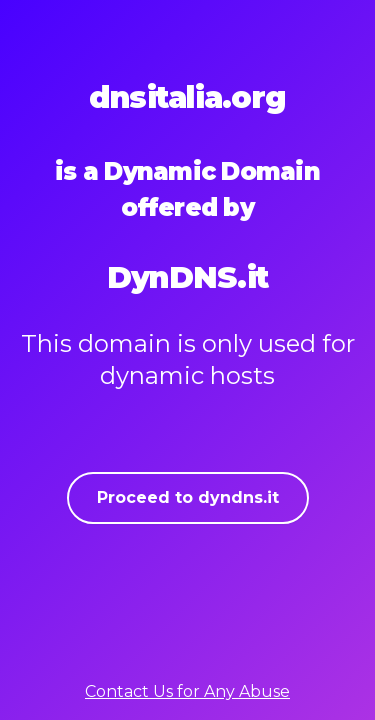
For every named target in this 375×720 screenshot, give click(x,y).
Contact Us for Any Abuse (187, 691)
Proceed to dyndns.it (188, 497)
